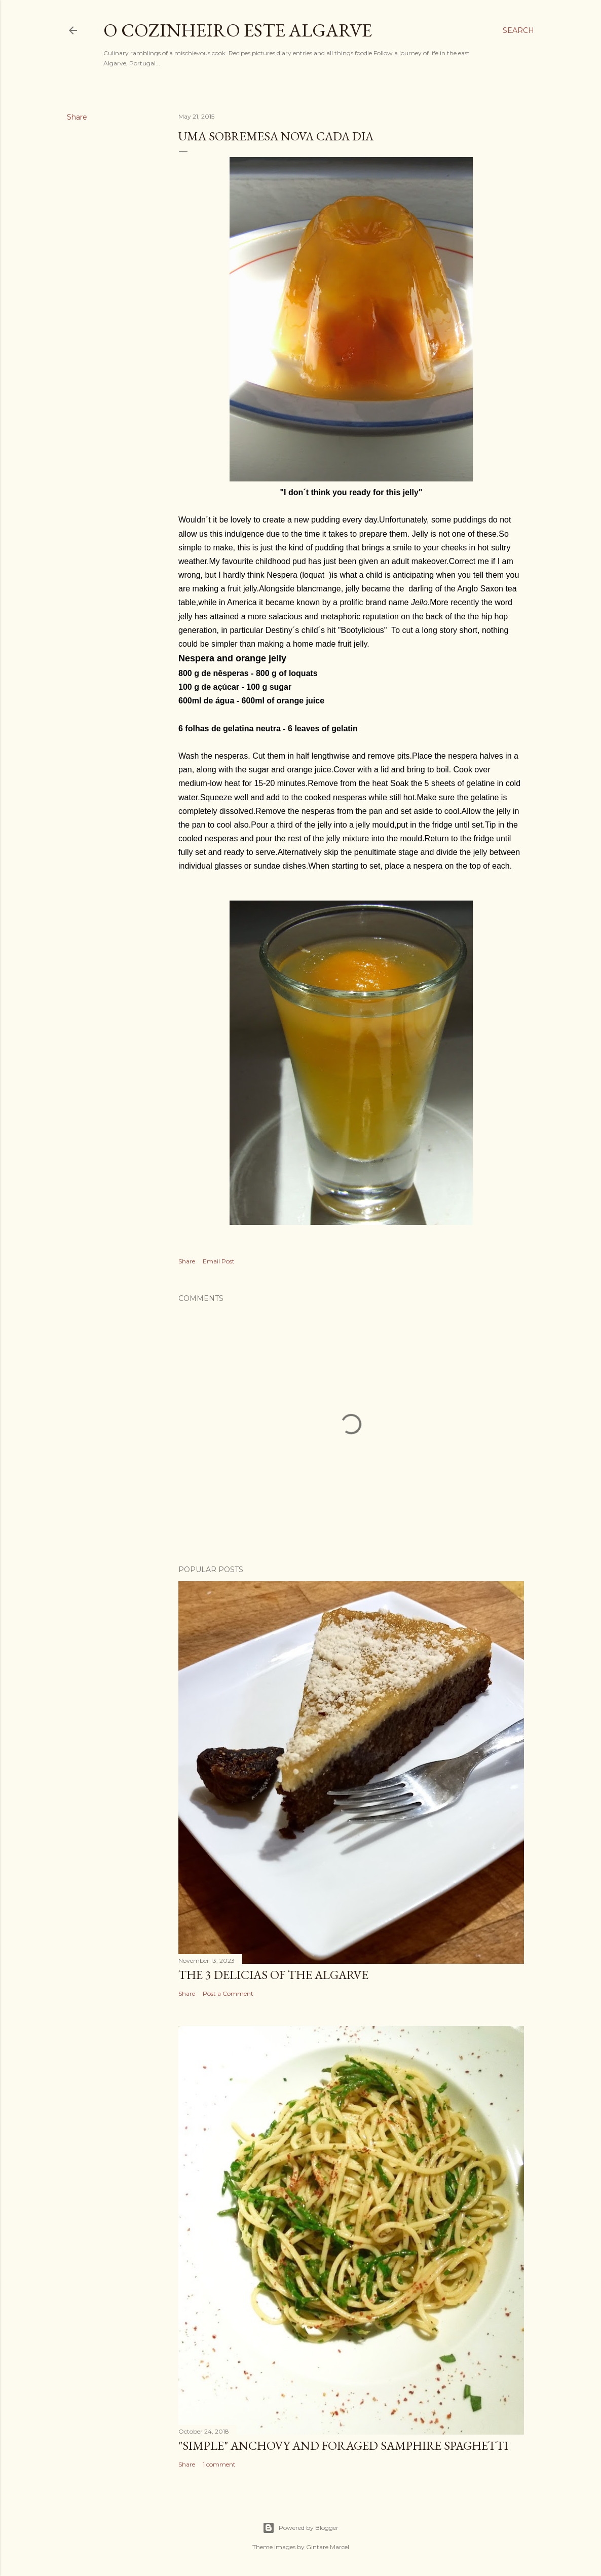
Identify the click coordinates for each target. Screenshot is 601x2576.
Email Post (219, 1261)
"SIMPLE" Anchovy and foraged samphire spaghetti (343, 2445)
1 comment (219, 2464)
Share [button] (77, 117)
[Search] (518, 30)
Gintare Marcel (327, 2547)
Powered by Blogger (300, 2528)
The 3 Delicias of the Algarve (273, 1975)
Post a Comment (228, 1993)
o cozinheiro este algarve (237, 30)
